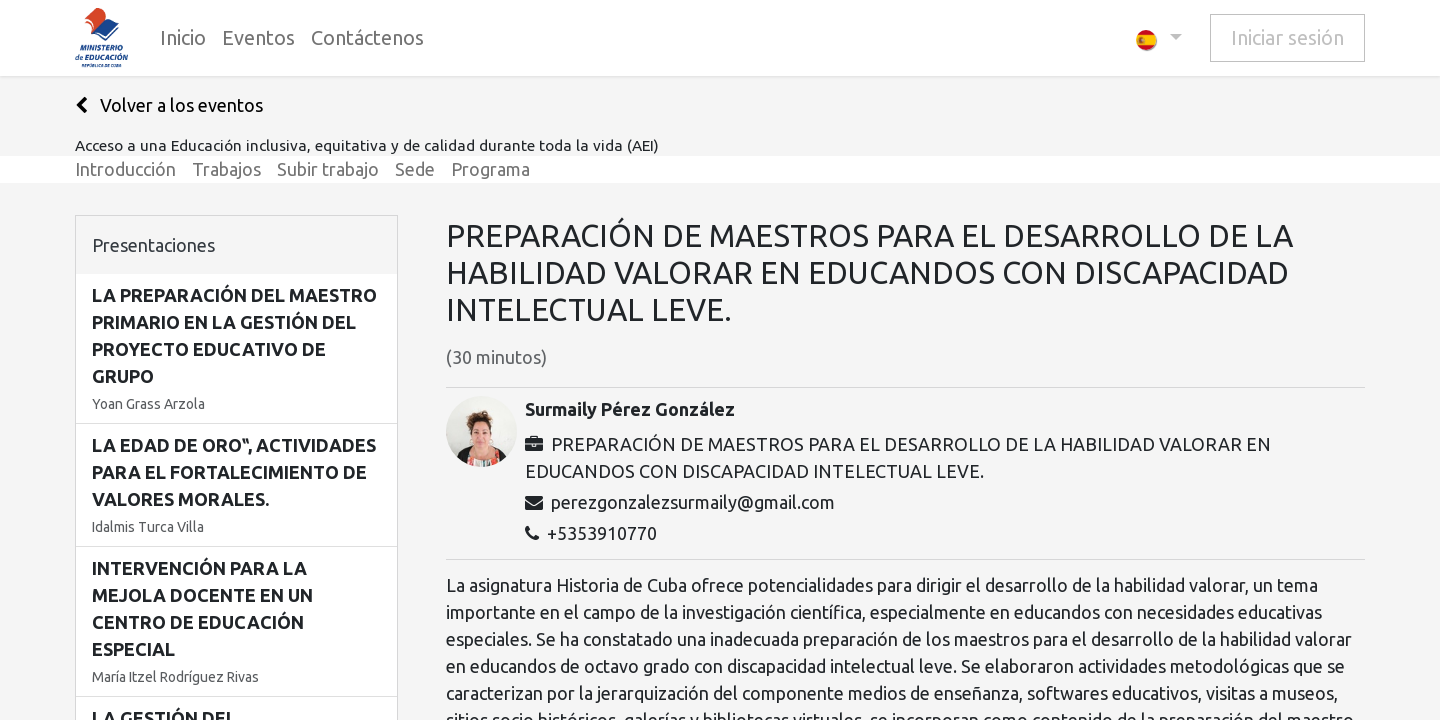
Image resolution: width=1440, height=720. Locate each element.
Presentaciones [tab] (153, 245)
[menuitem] (183, 38)
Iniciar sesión (1287, 37)
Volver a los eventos (169, 105)
